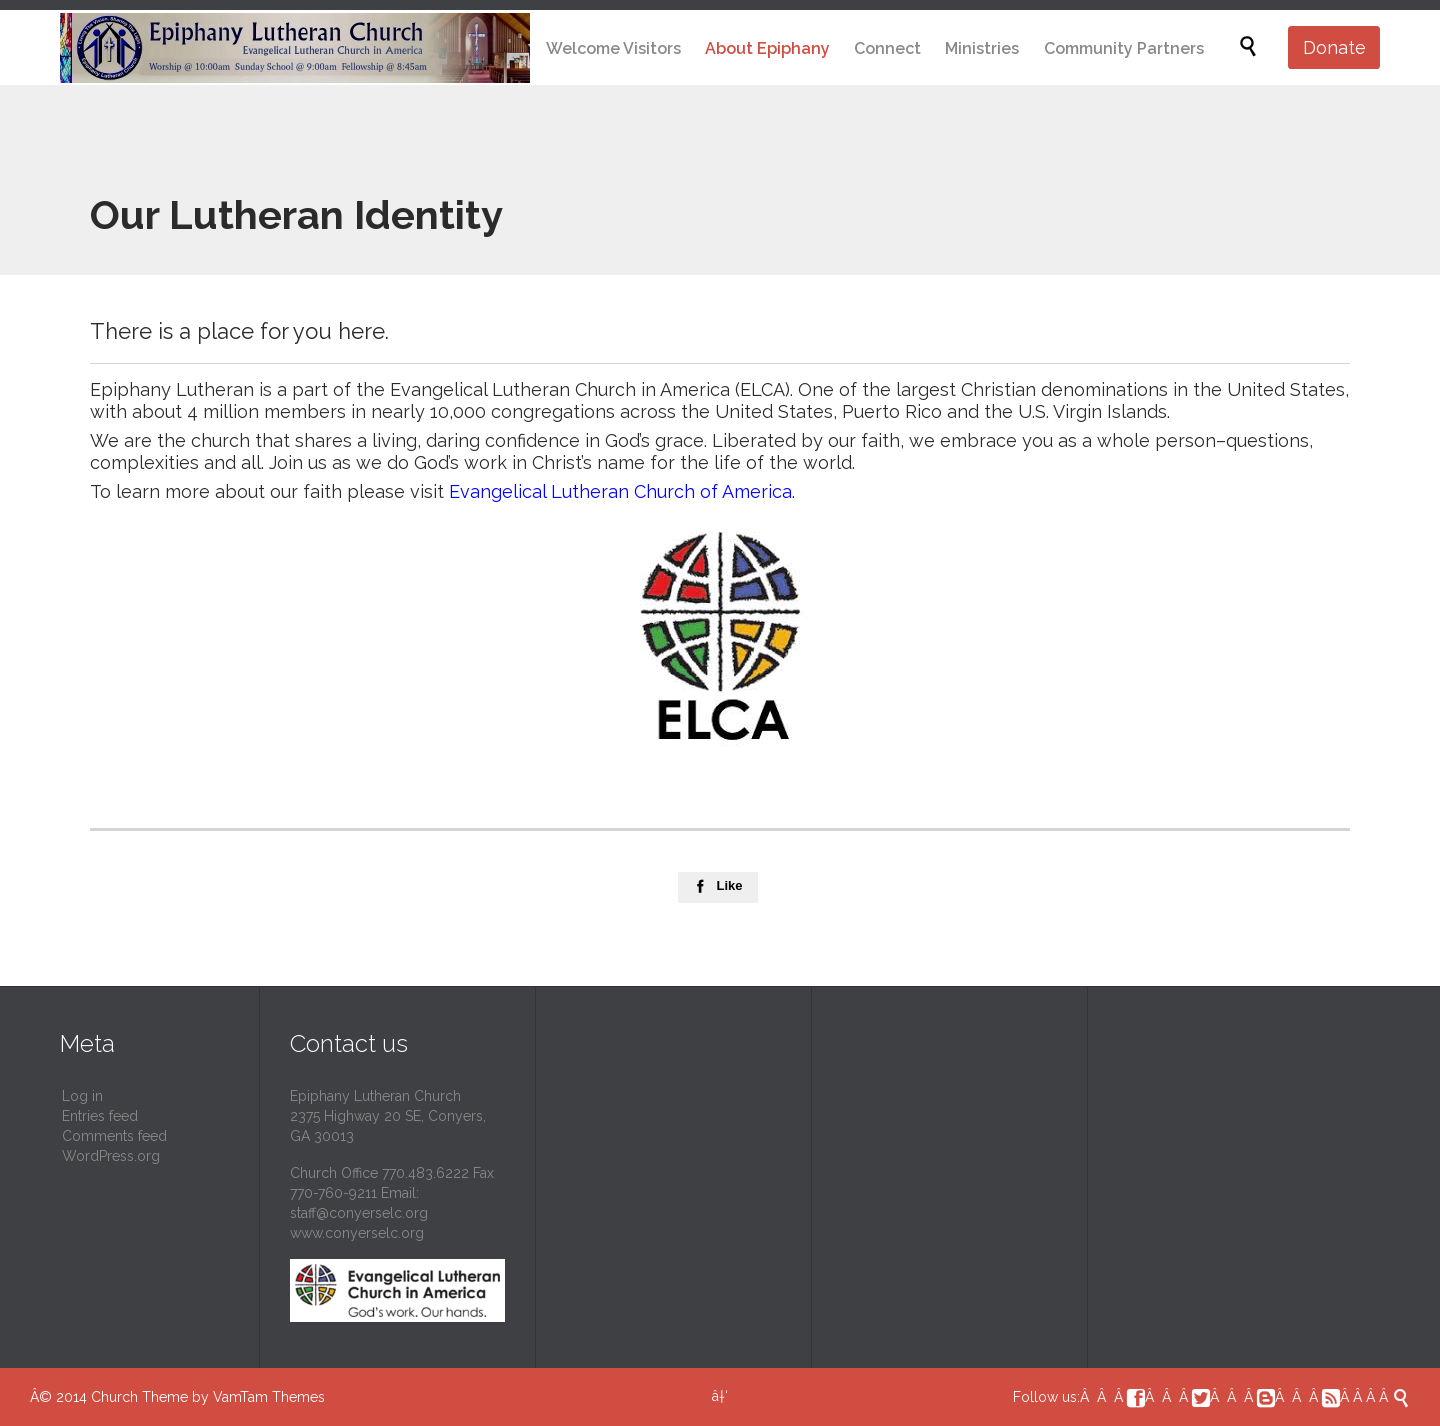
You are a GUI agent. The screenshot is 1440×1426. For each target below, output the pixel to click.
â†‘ (720, 1396)
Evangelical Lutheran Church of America (620, 491)
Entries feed (100, 1116)
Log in (82, 1096)
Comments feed (114, 1136)
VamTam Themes (269, 1397)
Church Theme (139, 1397)
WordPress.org (111, 1156)
